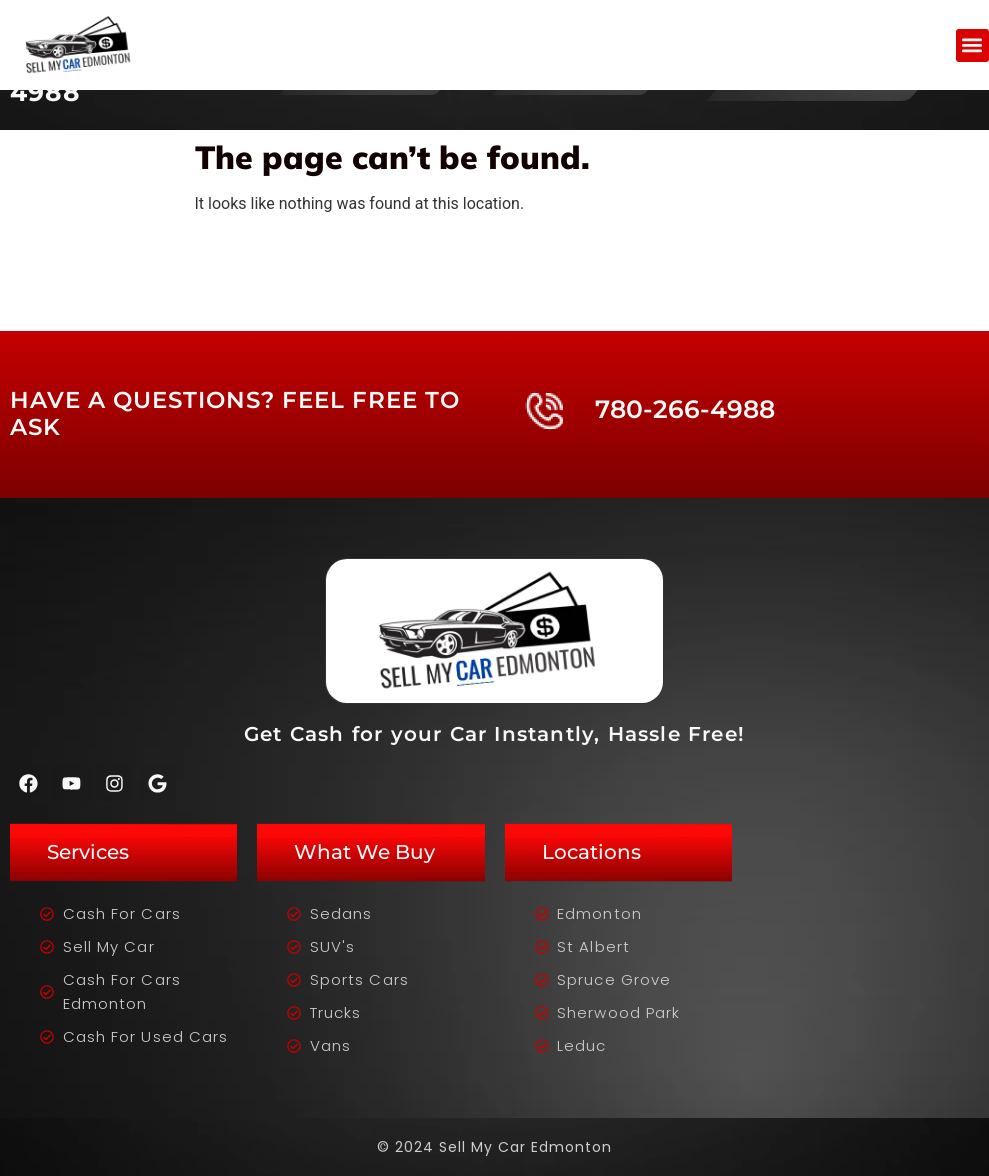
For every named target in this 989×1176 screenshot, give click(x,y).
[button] (972, 45)
